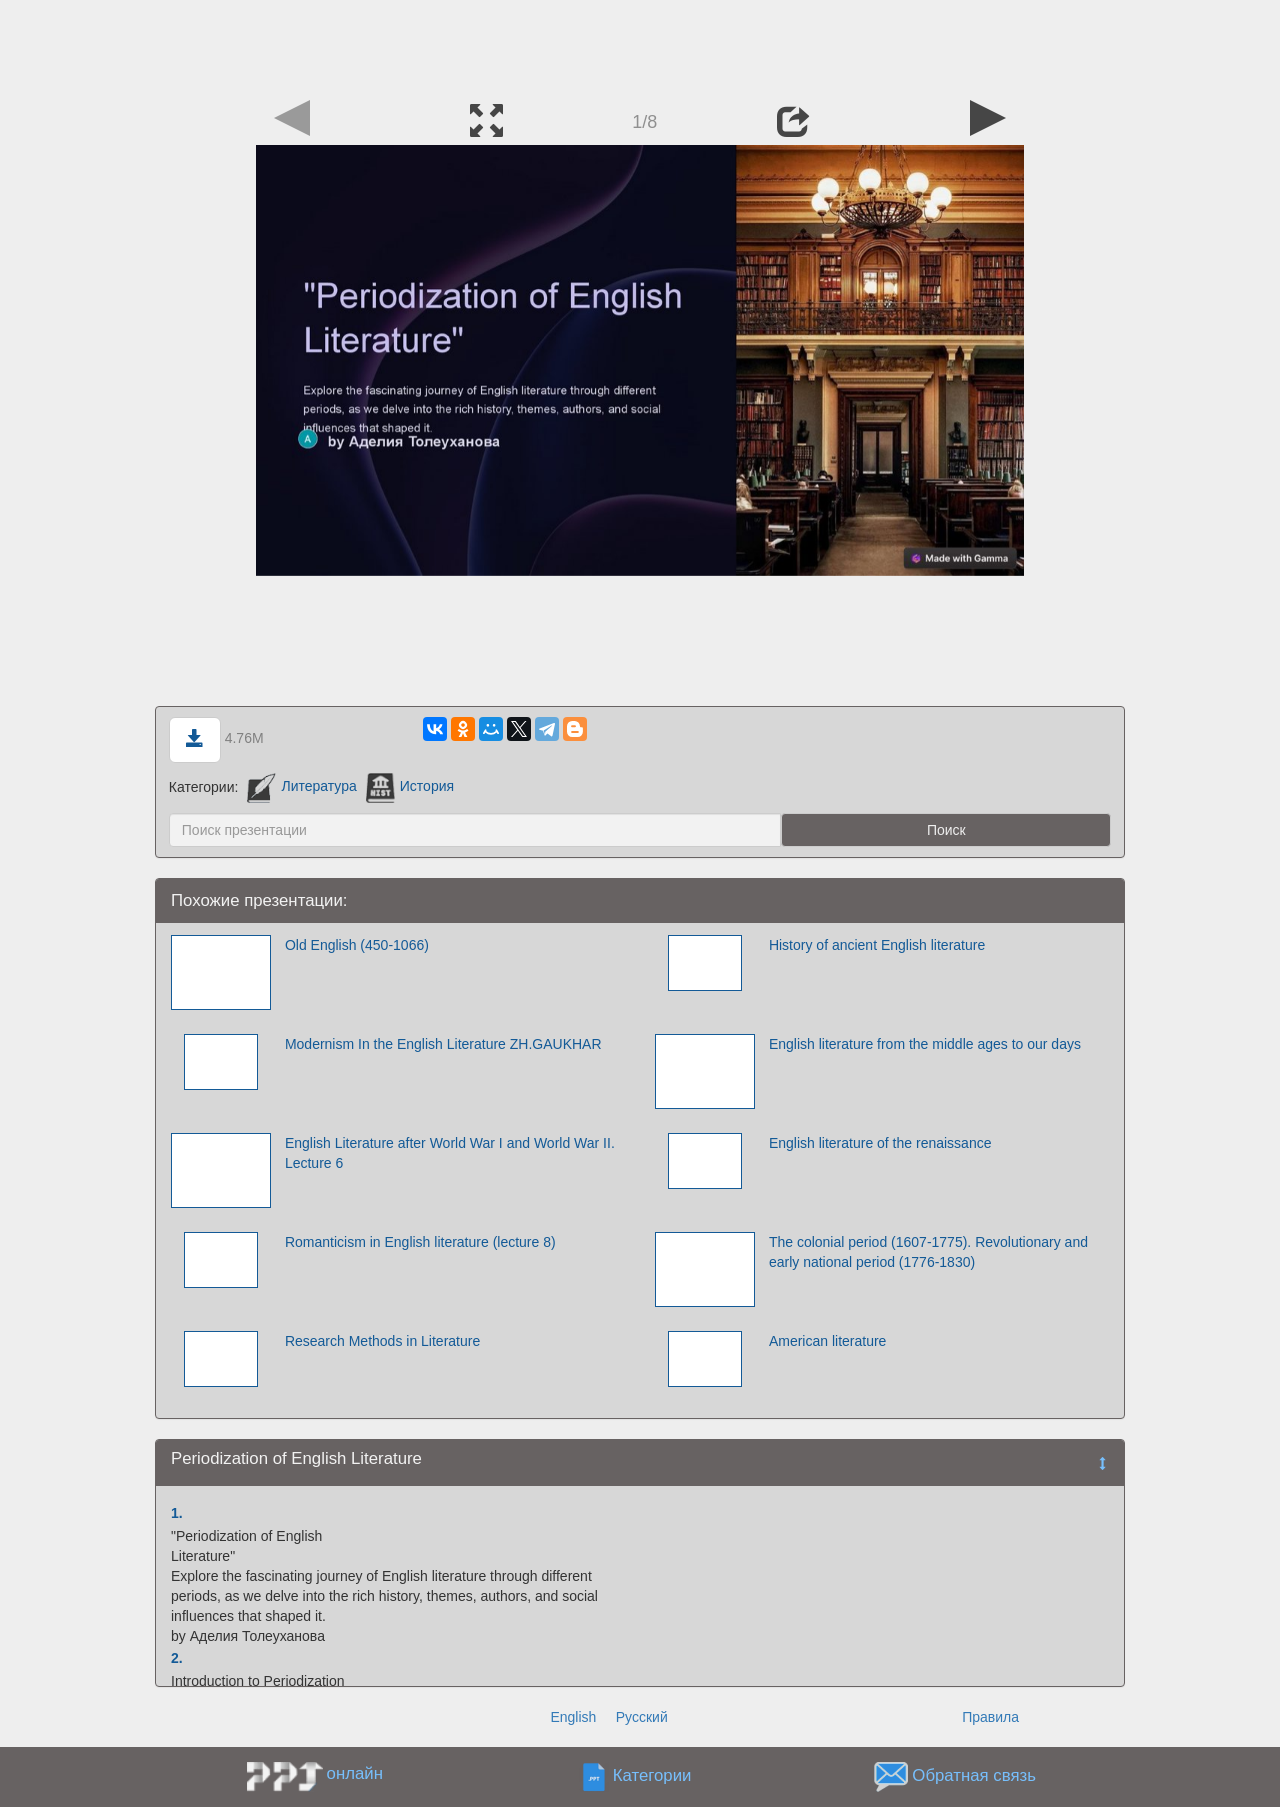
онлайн (355, 1773)
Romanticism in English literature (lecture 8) (420, 1242)
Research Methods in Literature (382, 1341)
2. (177, 1658)
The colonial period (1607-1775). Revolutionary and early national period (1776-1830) (928, 1252)
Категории (652, 1775)
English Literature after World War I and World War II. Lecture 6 (450, 1153)
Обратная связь (974, 1775)
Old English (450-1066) (357, 945)
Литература (302, 786)
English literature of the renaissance (880, 1143)
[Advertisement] (640, 45)
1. (177, 1513)
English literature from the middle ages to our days (925, 1044)
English (573, 1717)
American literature (828, 1341)
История (410, 786)
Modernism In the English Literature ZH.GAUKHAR (443, 1044)
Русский (642, 1717)
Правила (990, 1717)
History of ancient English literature (877, 945)
